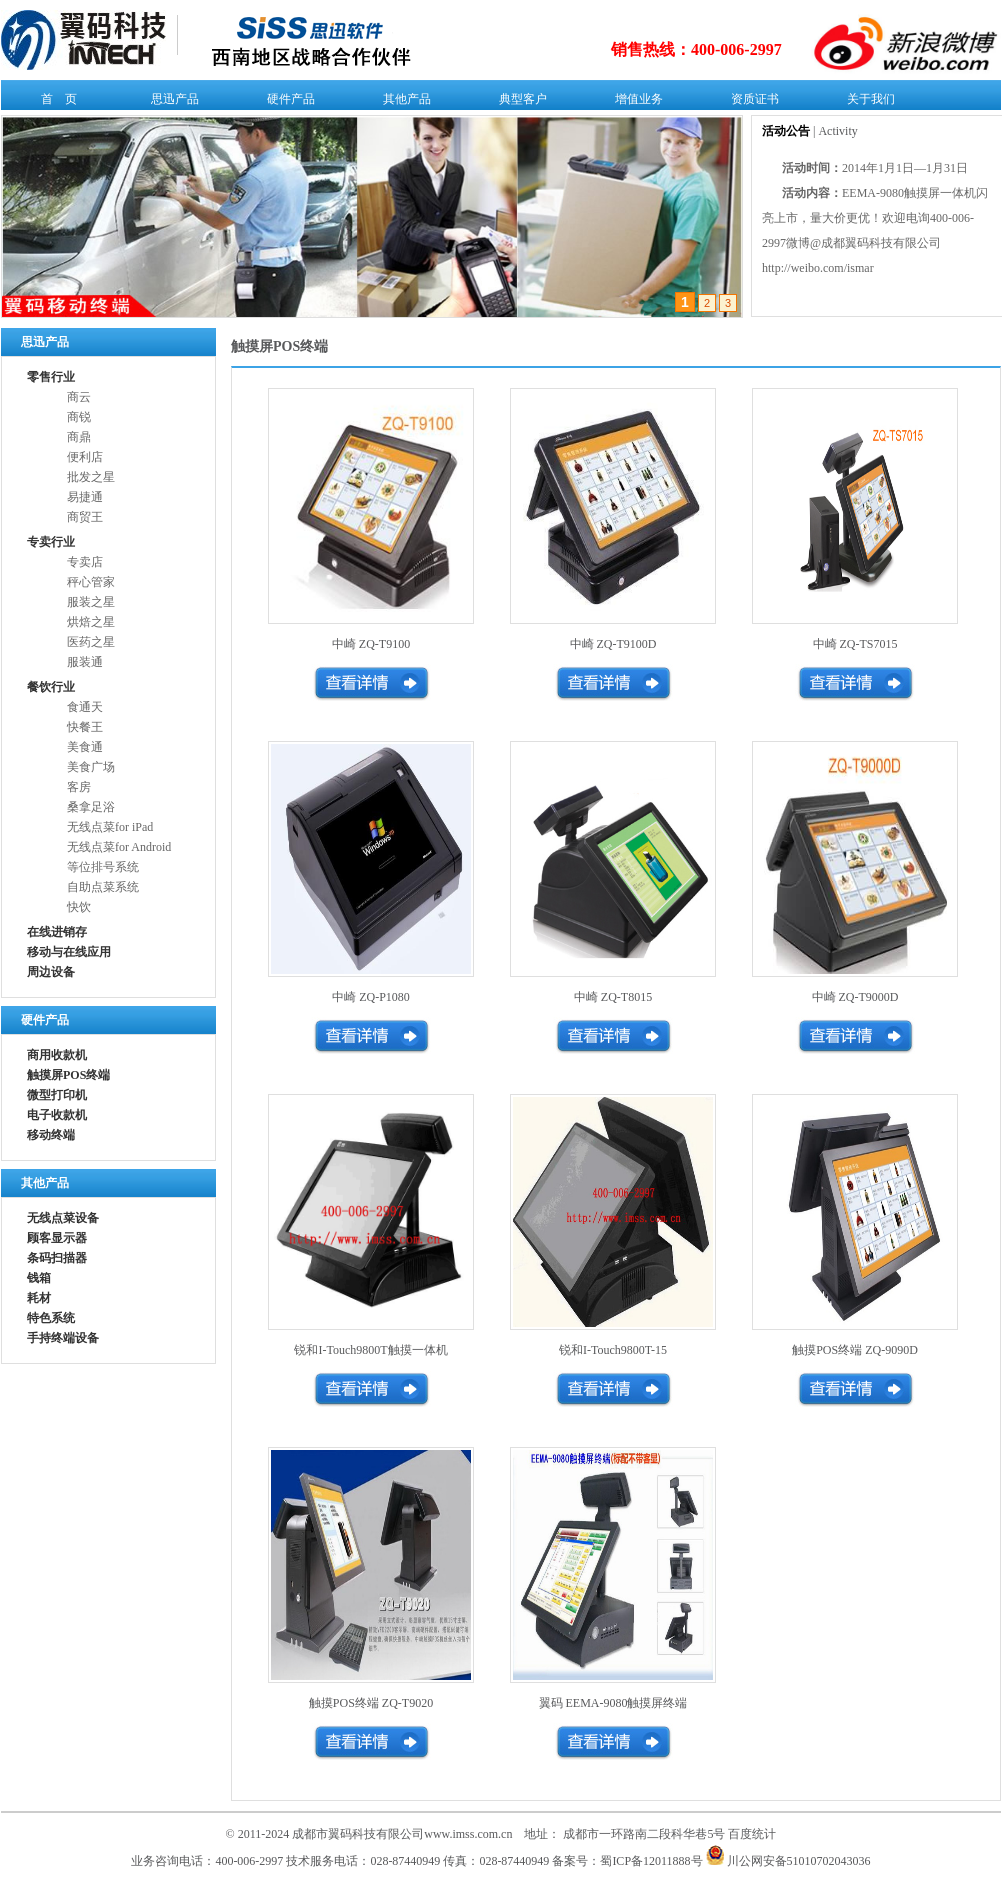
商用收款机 (57, 1055)
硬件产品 (286, 103)
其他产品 (402, 103)
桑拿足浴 (91, 807)
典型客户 (518, 103)
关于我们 (866, 103)
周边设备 (51, 972)
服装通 (85, 662)
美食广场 (91, 767)
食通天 (85, 707)
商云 (79, 397)
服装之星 (91, 602)
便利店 (85, 457)
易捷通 (85, 497)
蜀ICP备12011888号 (651, 1861)
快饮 (79, 907)
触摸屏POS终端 (68, 1075)
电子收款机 (57, 1115)
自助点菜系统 (103, 887)
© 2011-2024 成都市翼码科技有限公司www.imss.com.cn (369, 1834)
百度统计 (752, 1834)
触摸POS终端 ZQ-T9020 (371, 1703)
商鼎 (79, 437)
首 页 (54, 103)
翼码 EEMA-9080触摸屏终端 (613, 1703)
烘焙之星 (91, 622)
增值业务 (634, 103)
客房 (79, 787)
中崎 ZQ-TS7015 (855, 644)
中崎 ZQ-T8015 (613, 997)
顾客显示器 (57, 1238)
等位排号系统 (103, 867)
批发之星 (91, 477)
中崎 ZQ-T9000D (855, 997)
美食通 (85, 747)
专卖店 (85, 562)
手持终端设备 (63, 1338)
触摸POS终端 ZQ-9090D (855, 1350)
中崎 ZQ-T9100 (371, 644)
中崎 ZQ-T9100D (613, 644)
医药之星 (91, 642)
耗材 (39, 1298)
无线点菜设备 (63, 1218)
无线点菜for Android (119, 847)
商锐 (79, 417)
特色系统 (51, 1318)
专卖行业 (51, 542)
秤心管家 (91, 582)
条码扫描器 (57, 1258)
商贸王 (85, 517)
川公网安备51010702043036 (788, 1861)
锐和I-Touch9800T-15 (613, 1350)
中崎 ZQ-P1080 (371, 997)
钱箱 (39, 1278)
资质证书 (750, 103)
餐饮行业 (51, 687)
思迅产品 (170, 103)
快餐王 (85, 727)
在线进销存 (57, 932)
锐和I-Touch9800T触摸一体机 (370, 1350)
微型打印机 (57, 1095)
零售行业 (51, 377)
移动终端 (51, 1135)
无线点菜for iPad (110, 827)
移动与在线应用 (69, 952)
